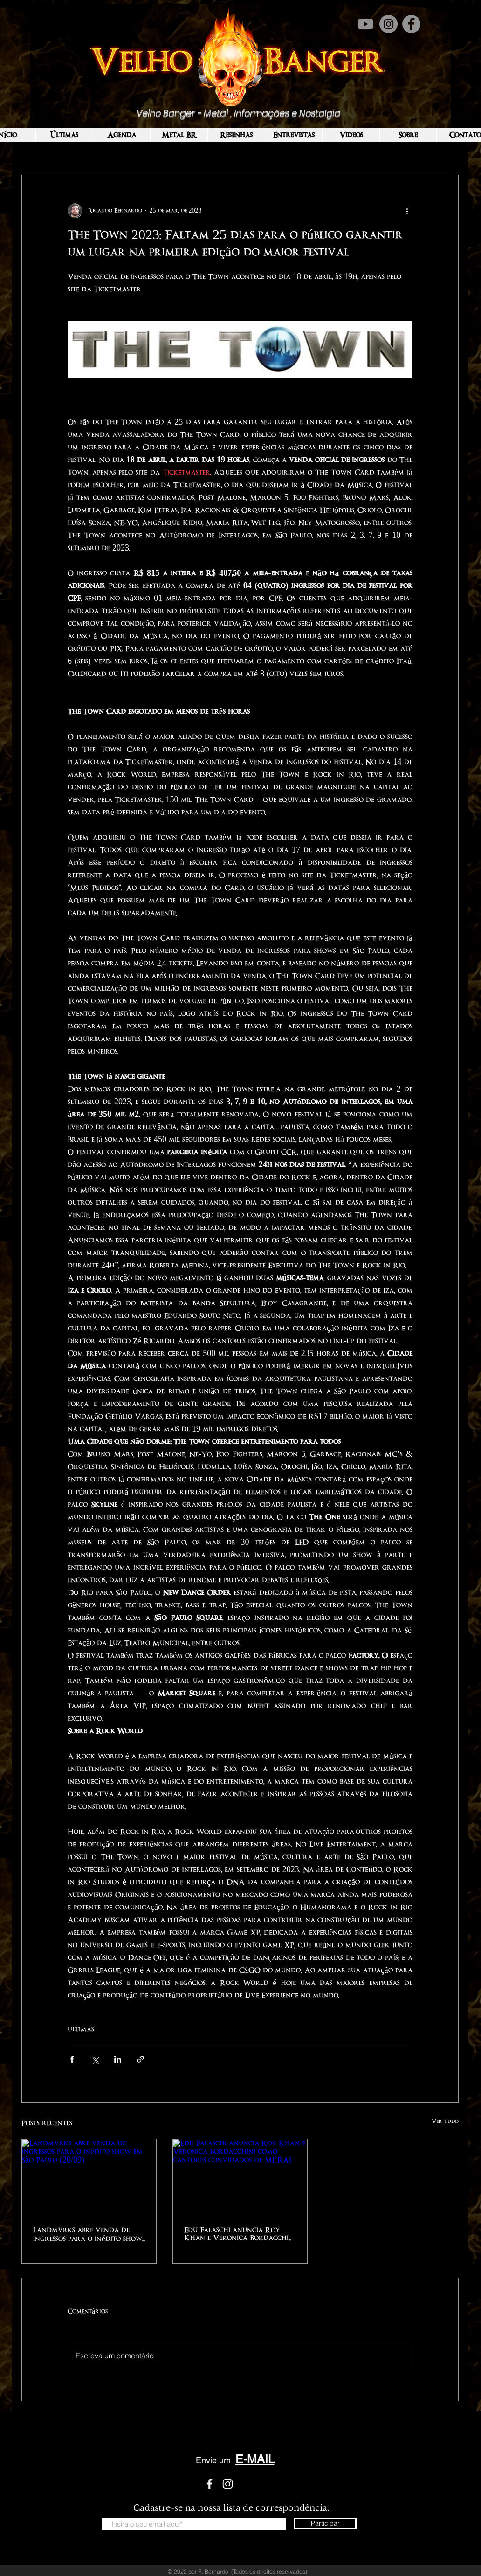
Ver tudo (445, 2121)
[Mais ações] (406, 210)
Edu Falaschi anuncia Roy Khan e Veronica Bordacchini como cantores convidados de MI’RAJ (239, 2234)
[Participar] (325, 2523)
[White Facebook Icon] (209, 2484)
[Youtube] (366, 24)
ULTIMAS (81, 2029)
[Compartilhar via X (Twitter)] (94, 2059)
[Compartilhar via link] (140, 2059)
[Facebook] (411, 24)
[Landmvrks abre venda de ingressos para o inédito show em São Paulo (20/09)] (89, 2177)
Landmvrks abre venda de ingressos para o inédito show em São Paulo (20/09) (87, 2235)
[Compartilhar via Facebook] (72, 2059)
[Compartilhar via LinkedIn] (117, 2059)
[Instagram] (388, 24)
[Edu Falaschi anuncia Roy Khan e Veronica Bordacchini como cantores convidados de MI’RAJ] (240, 2177)
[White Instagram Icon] (227, 2484)
